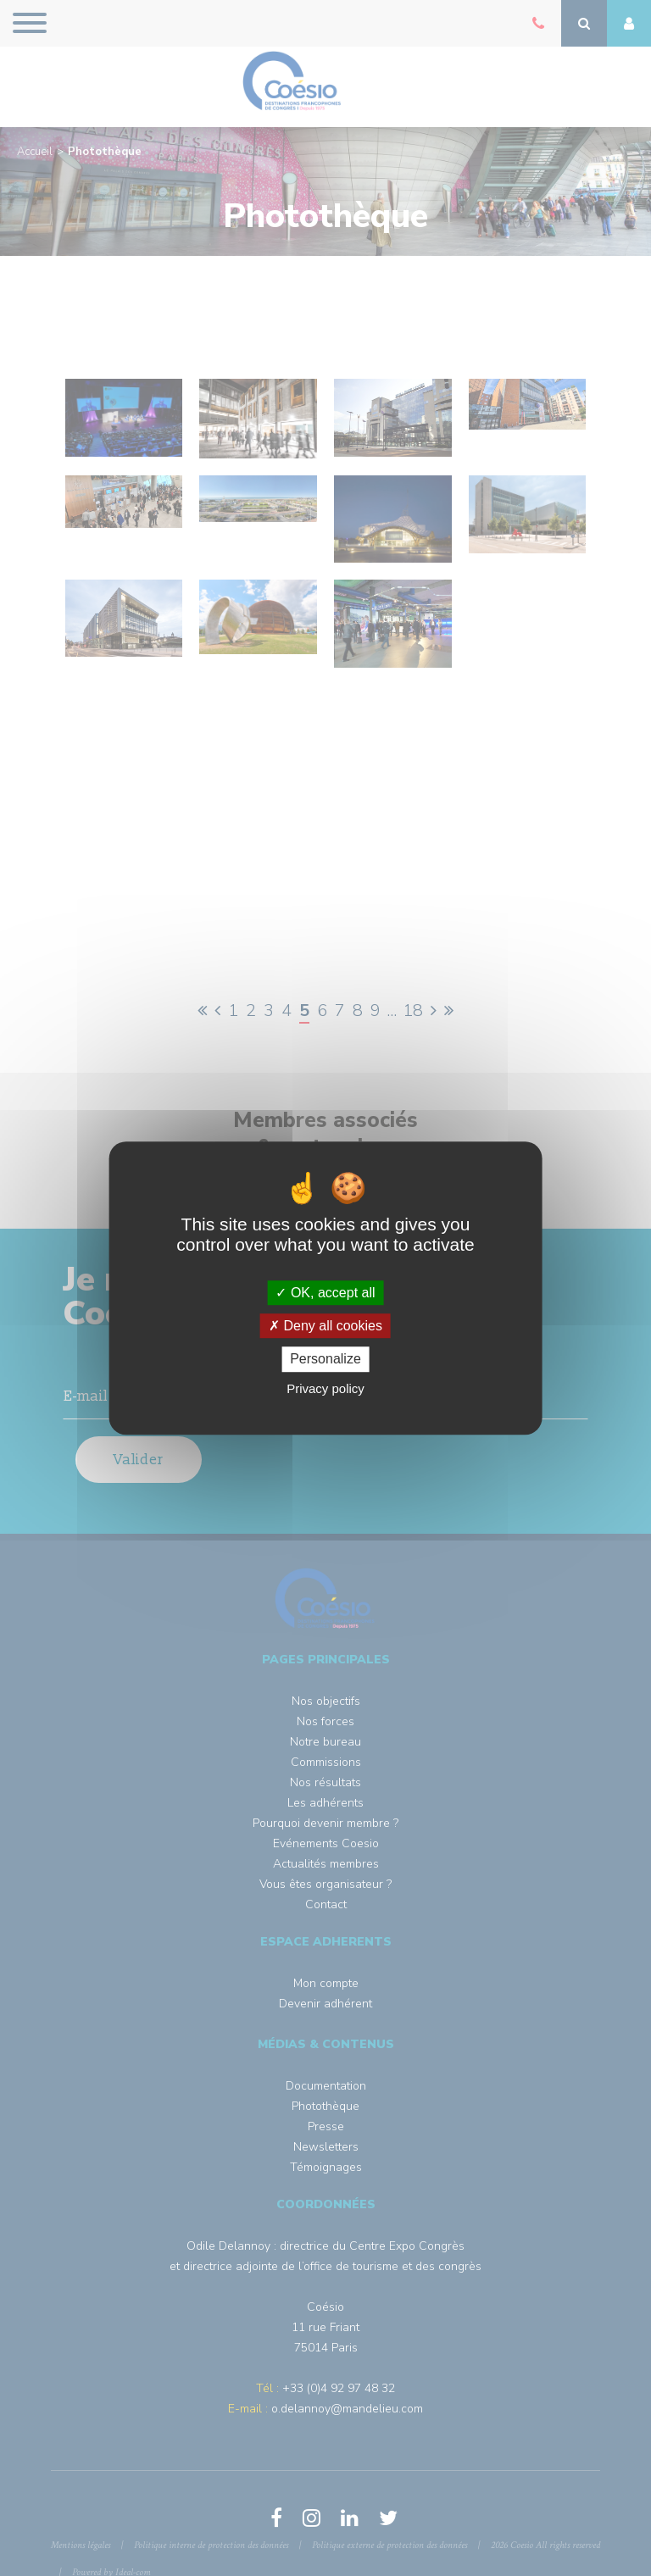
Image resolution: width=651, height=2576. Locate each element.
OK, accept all (325, 1292)
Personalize (325, 1359)
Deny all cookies (325, 1326)
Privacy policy (325, 1388)
